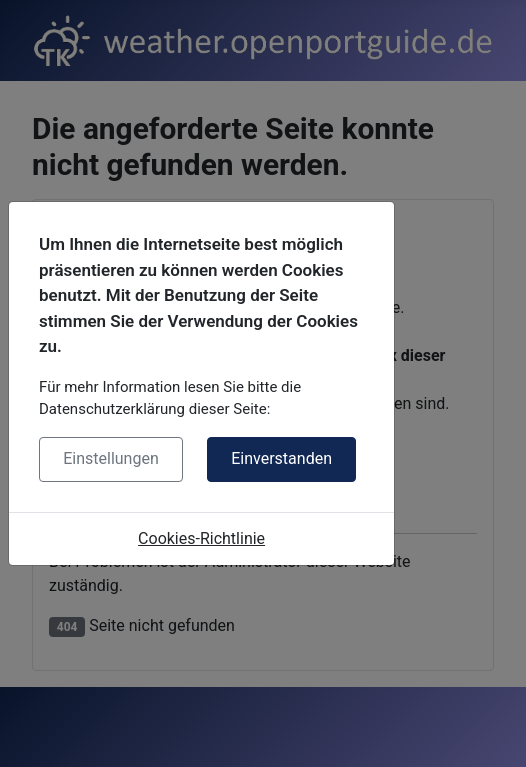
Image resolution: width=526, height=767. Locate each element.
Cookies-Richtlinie (201, 538)
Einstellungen (111, 458)
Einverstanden (281, 458)
